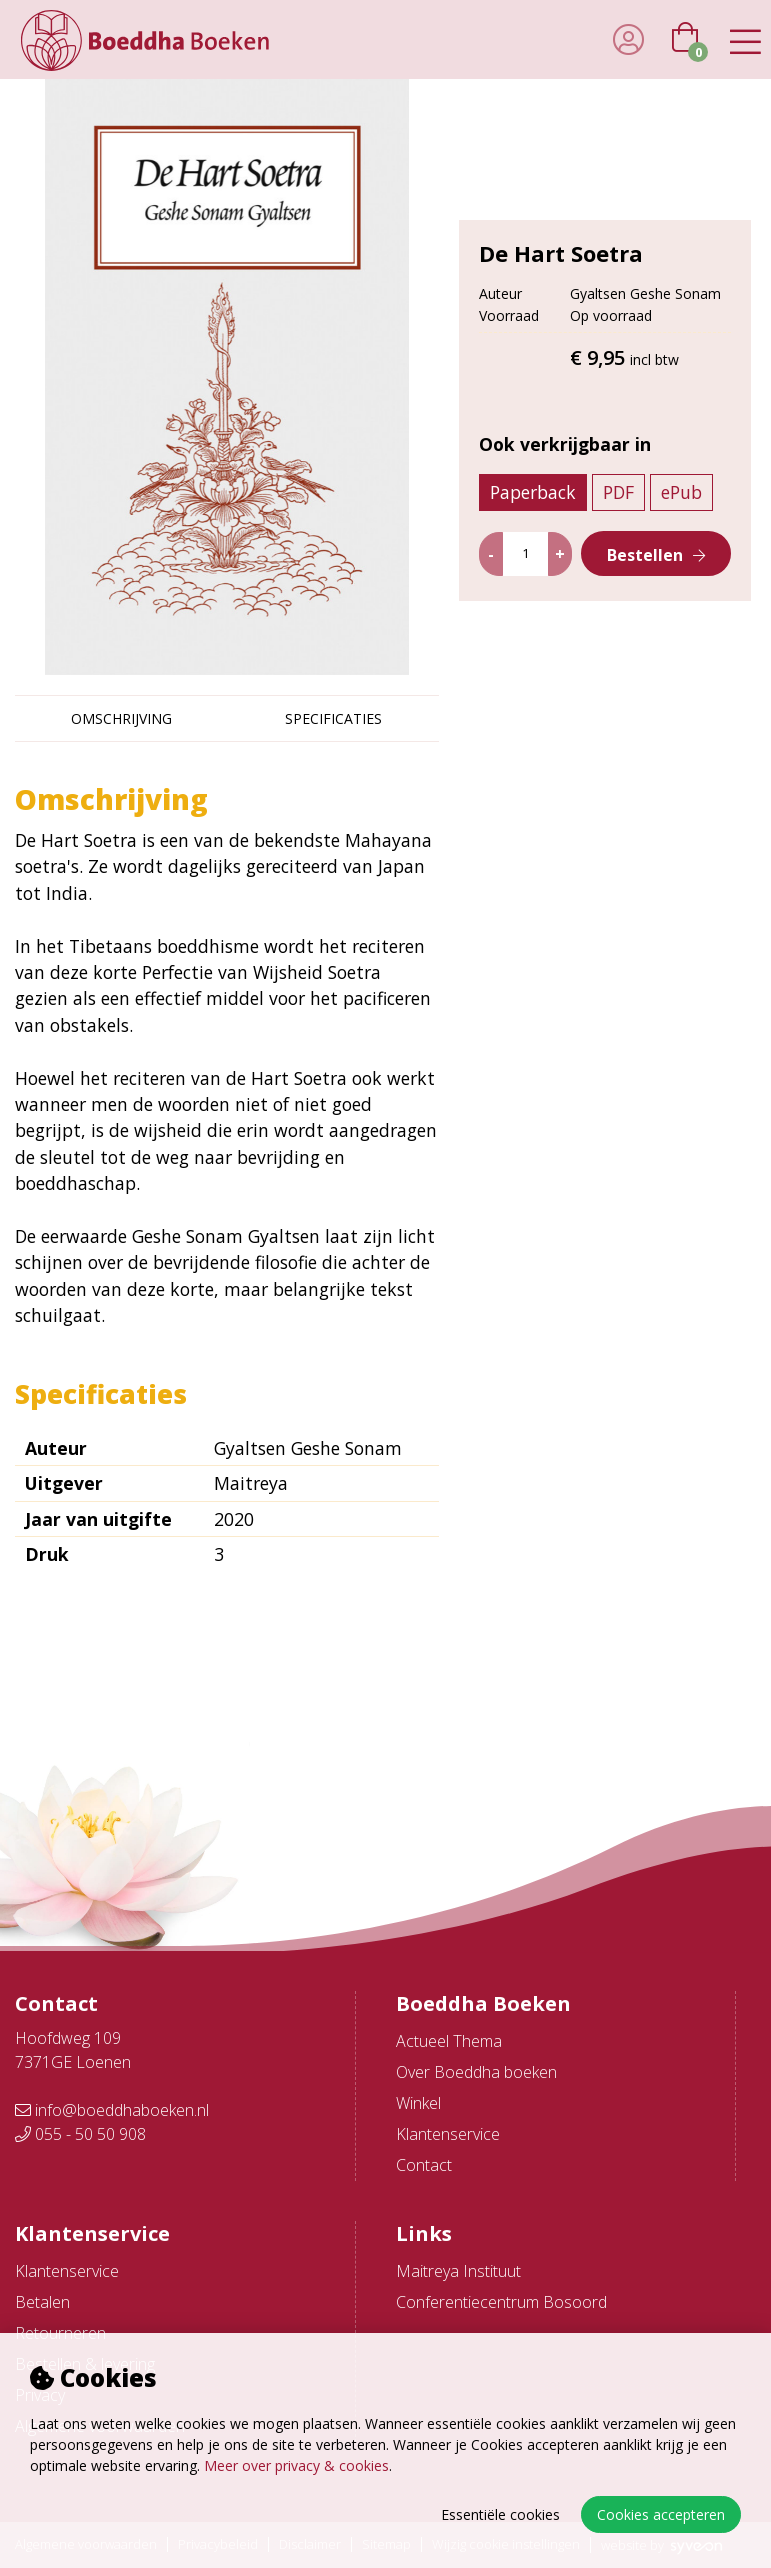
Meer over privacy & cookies (296, 2465)
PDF (618, 492)
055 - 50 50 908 (80, 2134)
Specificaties (333, 718)
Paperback (533, 492)
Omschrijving (121, 718)
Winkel (418, 2103)
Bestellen (645, 555)
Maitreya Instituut (458, 2271)
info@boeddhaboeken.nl (112, 2110)
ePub (681, 492)
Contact (424, 2165)
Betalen (42, 2302)
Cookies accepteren (661, 2514)
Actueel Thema (449, 2041)
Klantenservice (448, 2134)
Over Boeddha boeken (476, 2072)
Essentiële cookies (500, 2514)
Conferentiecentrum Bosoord (501, 2302)
